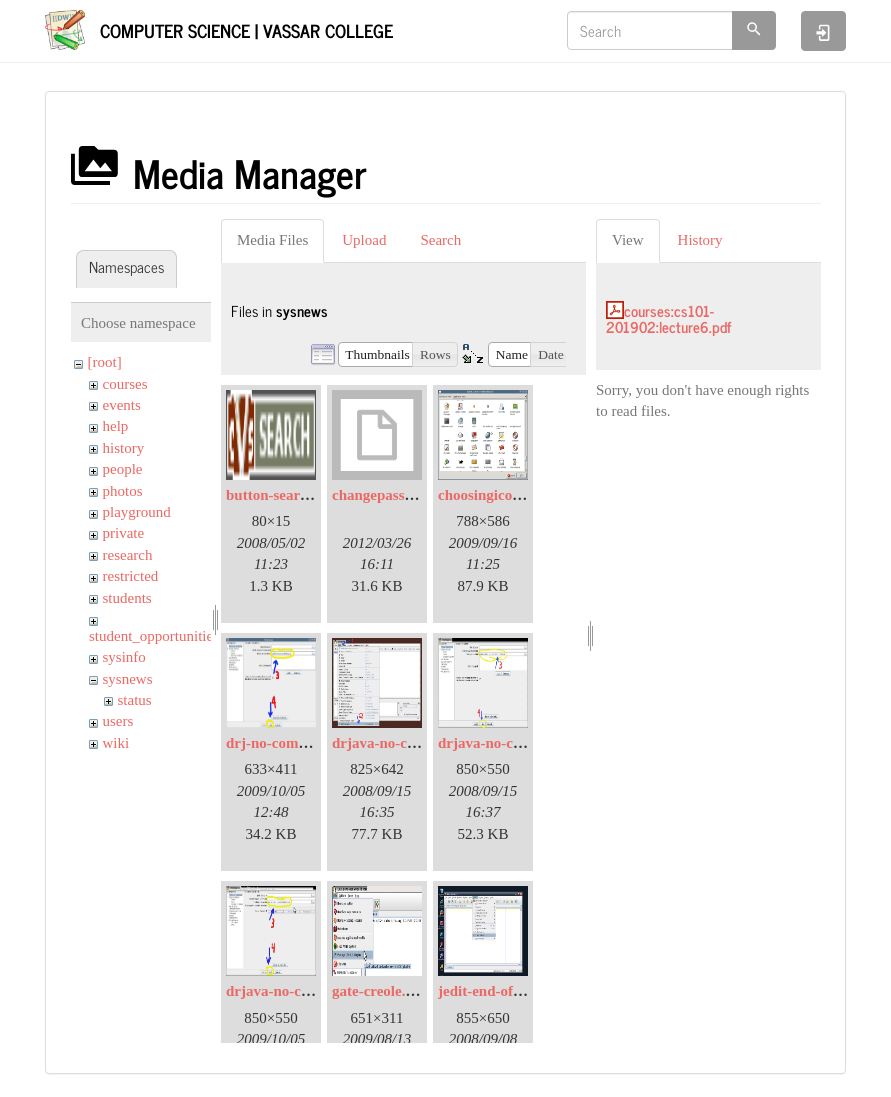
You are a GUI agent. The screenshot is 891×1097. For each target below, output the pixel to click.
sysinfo (124, 657)
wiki (116, 743)
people (123, 469)
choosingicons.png (496, 495)
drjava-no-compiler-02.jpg (522, 743)
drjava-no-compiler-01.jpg (416, 743)
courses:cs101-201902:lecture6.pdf (668, 319)
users (118, 721)
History (700, 240)
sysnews (128, 679)
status (135, 700)
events (122, 405)
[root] (105, 362)
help (116, 426)
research (128, 555)
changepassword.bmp (401, 495)
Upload (364, 240)
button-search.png (284, 495)
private (124, 533)
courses (125, 384)
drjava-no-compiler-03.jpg (310, 991)
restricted (131, 576)
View (628, 240)
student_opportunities (154, 636)
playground (137, 512)
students (127, 598)
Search (440, 240)
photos (123, 491)
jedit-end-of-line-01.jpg (512, 991)
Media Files (272, 240)
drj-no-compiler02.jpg (297, 743)
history (124, 448)
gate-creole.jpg (379, 991)
